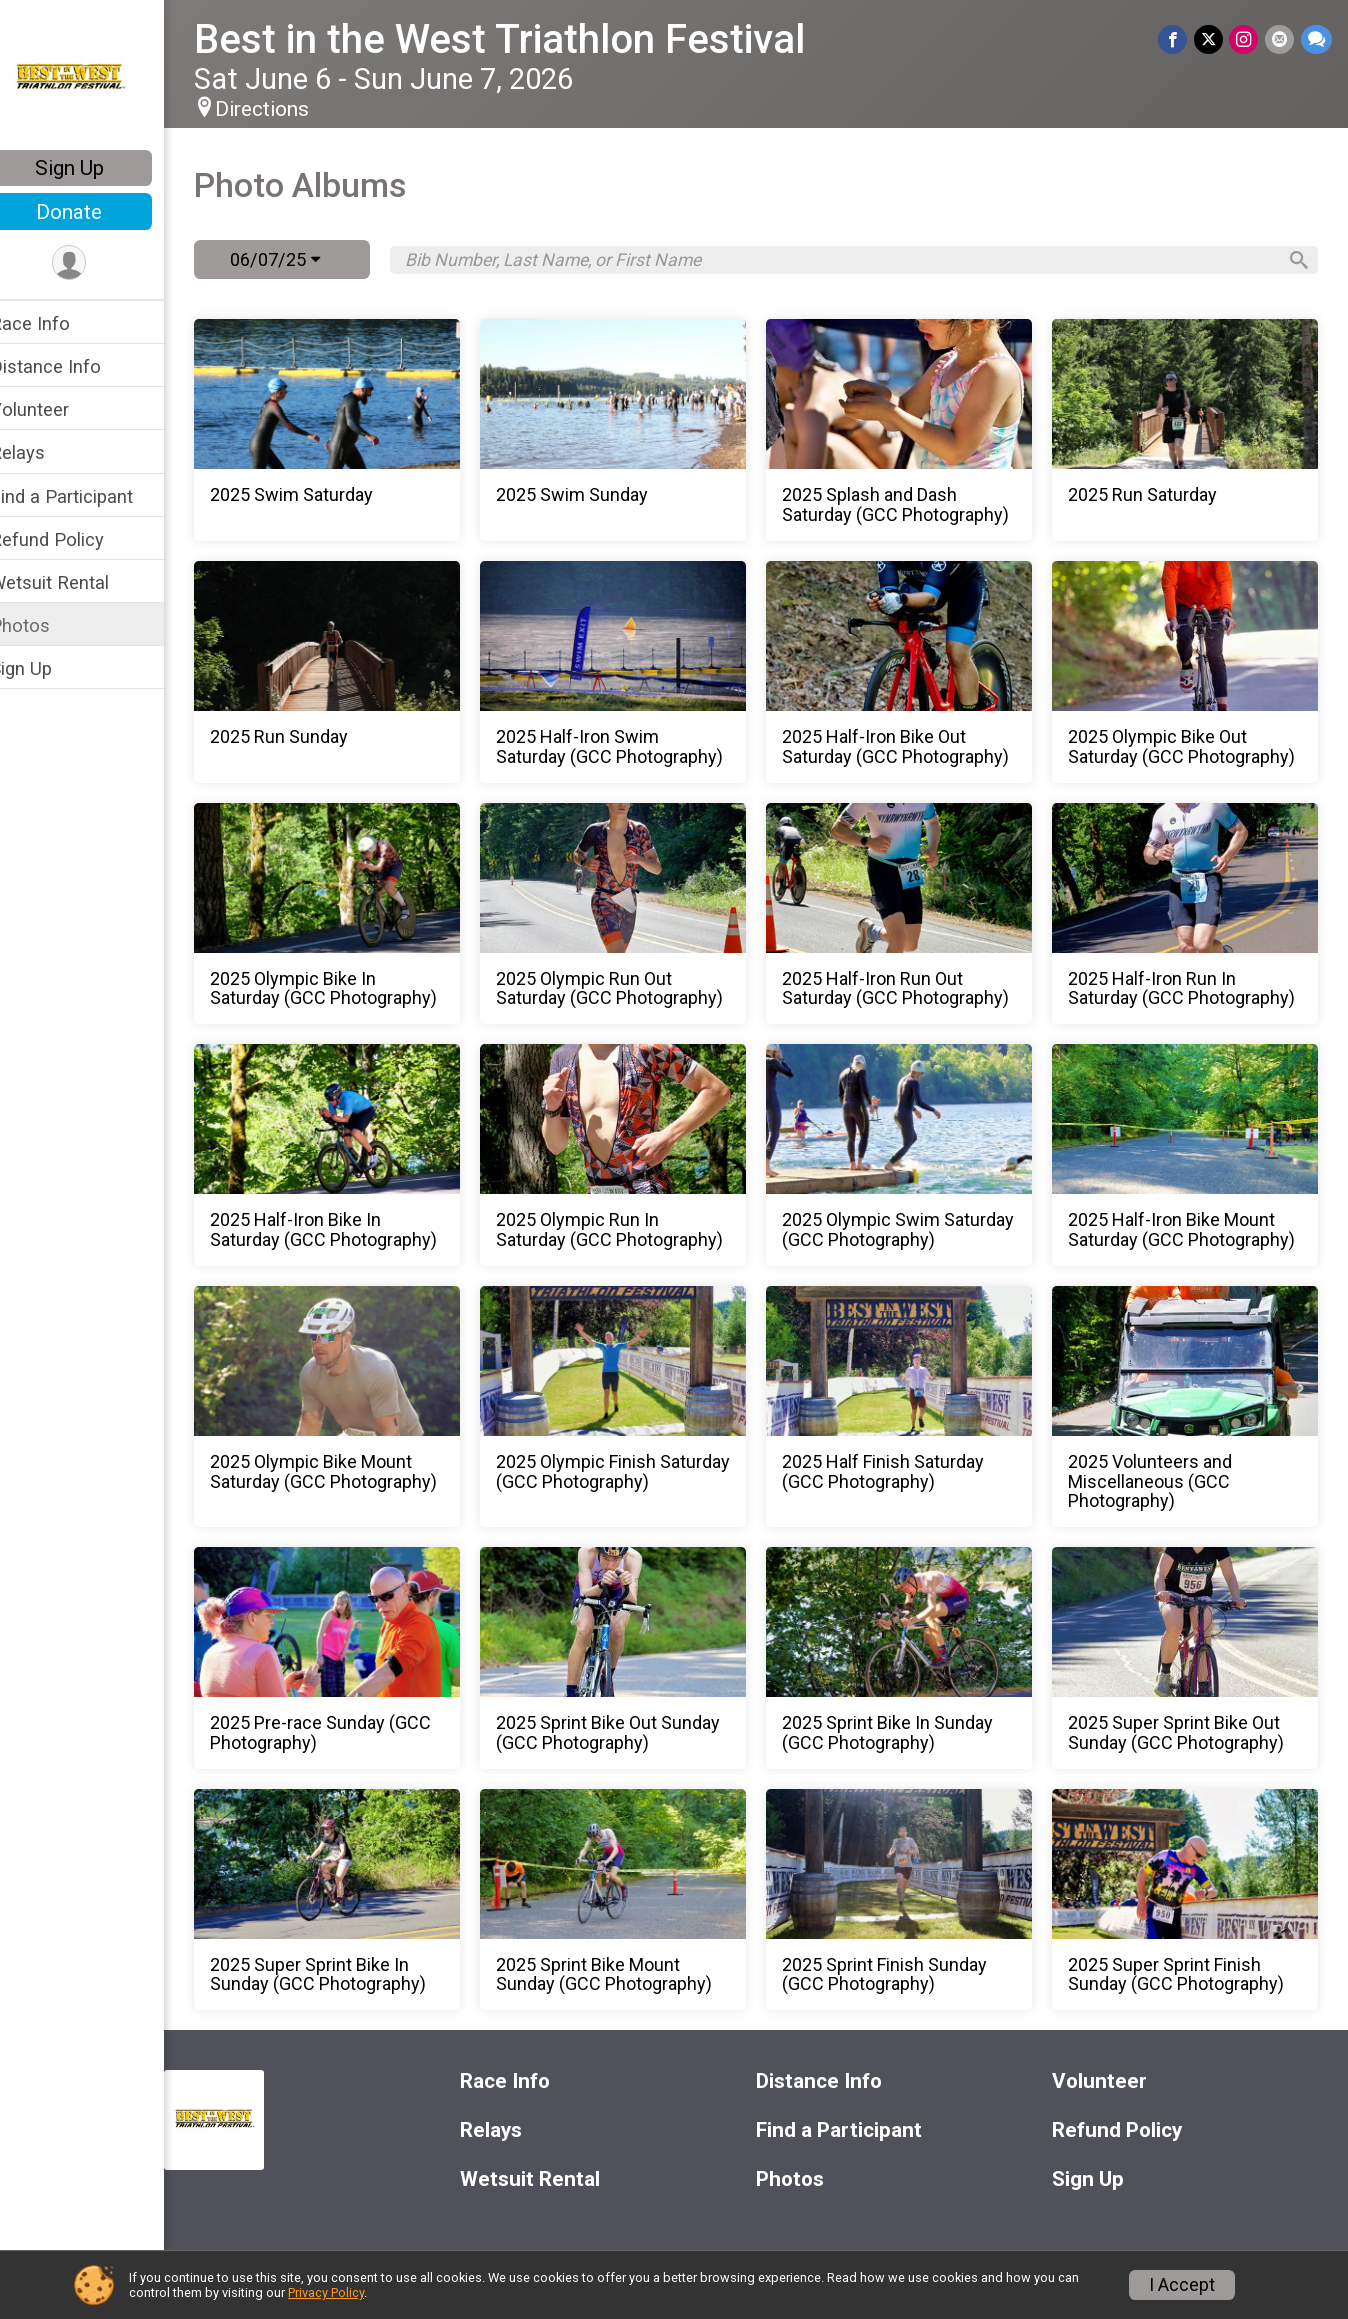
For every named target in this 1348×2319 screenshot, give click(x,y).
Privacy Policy (326, 2292)
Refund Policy (73, 539)
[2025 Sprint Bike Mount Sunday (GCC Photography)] (630, 1900)
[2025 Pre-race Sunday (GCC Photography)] (350, 1658)
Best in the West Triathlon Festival (525, 39)
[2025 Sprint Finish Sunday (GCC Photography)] (909, 1900)
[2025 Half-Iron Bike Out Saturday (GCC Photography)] (909, 672)
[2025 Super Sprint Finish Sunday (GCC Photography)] (1189, 1900)
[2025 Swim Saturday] (350, 430)
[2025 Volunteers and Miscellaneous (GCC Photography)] (1189, 1406)
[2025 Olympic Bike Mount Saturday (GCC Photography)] (350, 1406)
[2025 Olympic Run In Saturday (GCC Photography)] (630, 1155)
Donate (95, 212)
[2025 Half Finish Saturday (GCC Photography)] (909, 1406)
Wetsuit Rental (75, 582)
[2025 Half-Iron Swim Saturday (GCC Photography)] (630, 672)
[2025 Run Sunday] (350, 672)
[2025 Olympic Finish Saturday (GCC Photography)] (630, 1406)
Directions (288, 109)
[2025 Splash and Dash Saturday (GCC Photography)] (909, 430)
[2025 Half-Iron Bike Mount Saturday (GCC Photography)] (1189, 1155)
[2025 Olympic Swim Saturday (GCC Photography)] (909, 1155)
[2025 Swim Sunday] (630, 430)
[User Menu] (95, 263)
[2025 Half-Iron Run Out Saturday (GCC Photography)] (909, 914)
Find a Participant (87, 496)
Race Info (56, 323)
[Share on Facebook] (1175, 39)
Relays (43, 452)
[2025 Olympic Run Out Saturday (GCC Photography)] (630, 914)
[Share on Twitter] (1210, 39)
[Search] (1294, 260)
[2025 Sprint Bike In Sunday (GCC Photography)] (909, 1658)
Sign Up (95, 168)
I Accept (1182, 2285)
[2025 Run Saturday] (1189, 430)
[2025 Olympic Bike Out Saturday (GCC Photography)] (1189, 672)
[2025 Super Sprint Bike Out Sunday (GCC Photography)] (1189, 1658)
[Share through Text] (1316, 39)
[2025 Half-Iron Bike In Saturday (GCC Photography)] (350, 1155)
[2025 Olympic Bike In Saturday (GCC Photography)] (350, 914)
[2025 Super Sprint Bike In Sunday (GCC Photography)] (350, 1900)
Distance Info (71, 366)
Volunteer (55, 409)
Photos (46, 625)
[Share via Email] (1280, 39)
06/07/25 (301, 259)
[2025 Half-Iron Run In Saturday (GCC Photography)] (1189, 914)
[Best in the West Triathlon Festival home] (95, 77)
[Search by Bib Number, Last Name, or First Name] (852, 260)
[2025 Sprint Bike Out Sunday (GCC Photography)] (630, 1658)
